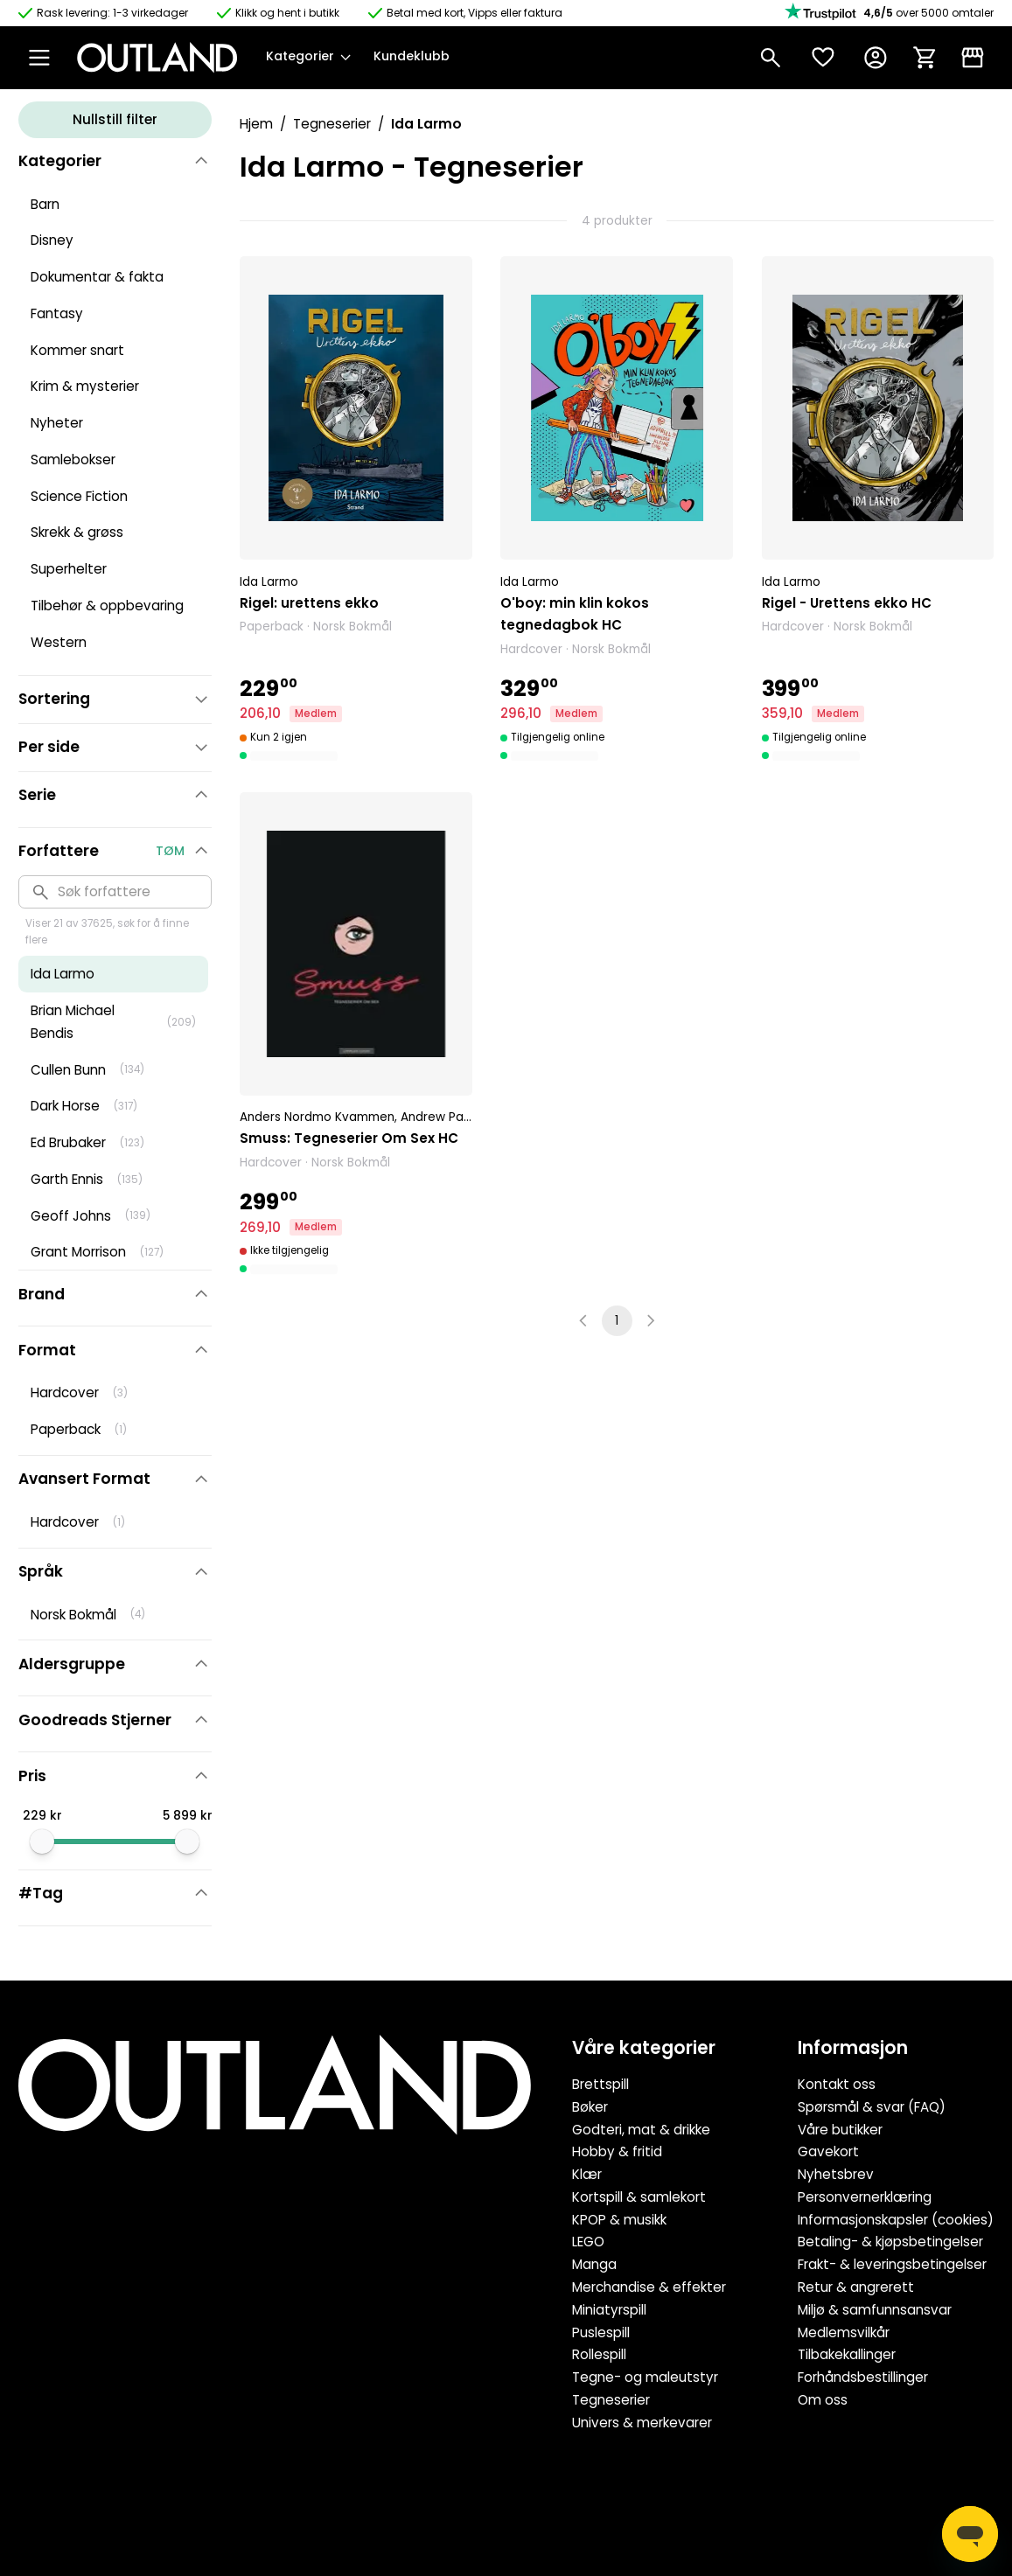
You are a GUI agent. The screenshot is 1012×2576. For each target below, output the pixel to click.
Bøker (590, 2107)
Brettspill (600, 2084)
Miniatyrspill (609, 2310)
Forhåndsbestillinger (863, 2377)
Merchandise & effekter (649, 2287)
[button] (355, 509)
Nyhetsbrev (836, 2174)
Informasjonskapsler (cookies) (896, 2219)
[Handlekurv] (925, 58)
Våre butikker (840, 2129)
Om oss (823, 2400)
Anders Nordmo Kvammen (317, 1117)
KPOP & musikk (619, 2219)
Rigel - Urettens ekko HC (847, 603)
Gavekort (828, 2151)
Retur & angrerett (856, 2287)
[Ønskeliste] (823, 57)
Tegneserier (332, 124)
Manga (594, 2264)
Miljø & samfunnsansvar (875, 2310)
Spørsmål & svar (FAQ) (872, 2107)
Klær (587, 2174)
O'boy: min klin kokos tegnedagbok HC (574, 614)
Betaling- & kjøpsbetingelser (890, 2241)
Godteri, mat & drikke (641, 2129)
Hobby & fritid (617, 2151)
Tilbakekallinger (847, 2354)
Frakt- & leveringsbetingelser (892, 2264)
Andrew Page (440, 1117)
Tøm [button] (170, 851)
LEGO (588, 2241)
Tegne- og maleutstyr (645, 2377)
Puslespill (601, 2332)
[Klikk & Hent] (973, 58)
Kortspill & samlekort (639, 2197)
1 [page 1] (616, 1320)
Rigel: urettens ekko (309, 603)
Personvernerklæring (865, 2197)
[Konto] (875, 57)
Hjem (256, 124)
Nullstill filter (115, 119)
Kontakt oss (837, 2084)
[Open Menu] (39, 58)
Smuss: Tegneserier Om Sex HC (349, 1138)
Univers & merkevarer (642, 2422)
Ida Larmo (269, 582)
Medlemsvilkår (844, 2332)
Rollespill (599, 2354)
